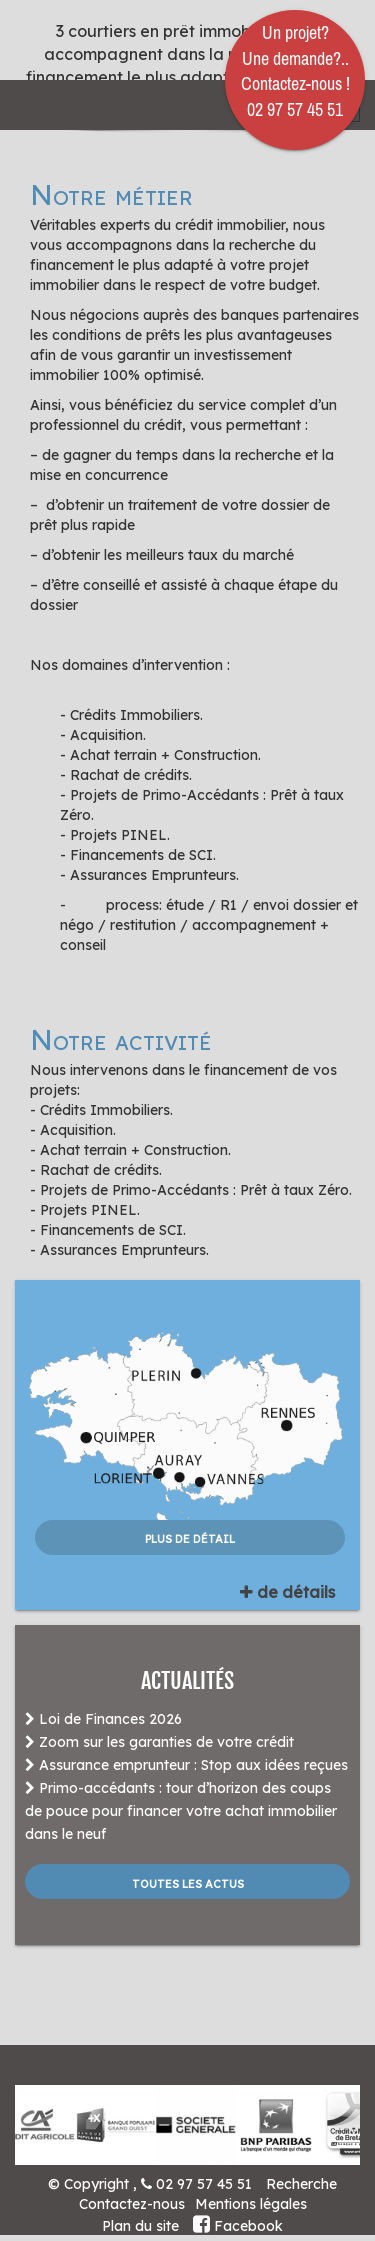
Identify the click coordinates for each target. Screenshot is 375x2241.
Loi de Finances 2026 (103, 1719)
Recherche (301, 2184)
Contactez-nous (132, 2204)
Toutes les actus (188, 1882)
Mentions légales (251, 2204)
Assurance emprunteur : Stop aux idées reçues (186, 1765)
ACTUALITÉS (187, 1680)
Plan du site (140, 2226)
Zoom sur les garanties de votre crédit (159, 1742)
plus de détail (190, 1537)
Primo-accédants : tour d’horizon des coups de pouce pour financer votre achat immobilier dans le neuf (181, 1811)
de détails (287, 1592)
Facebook (238, 2226)
